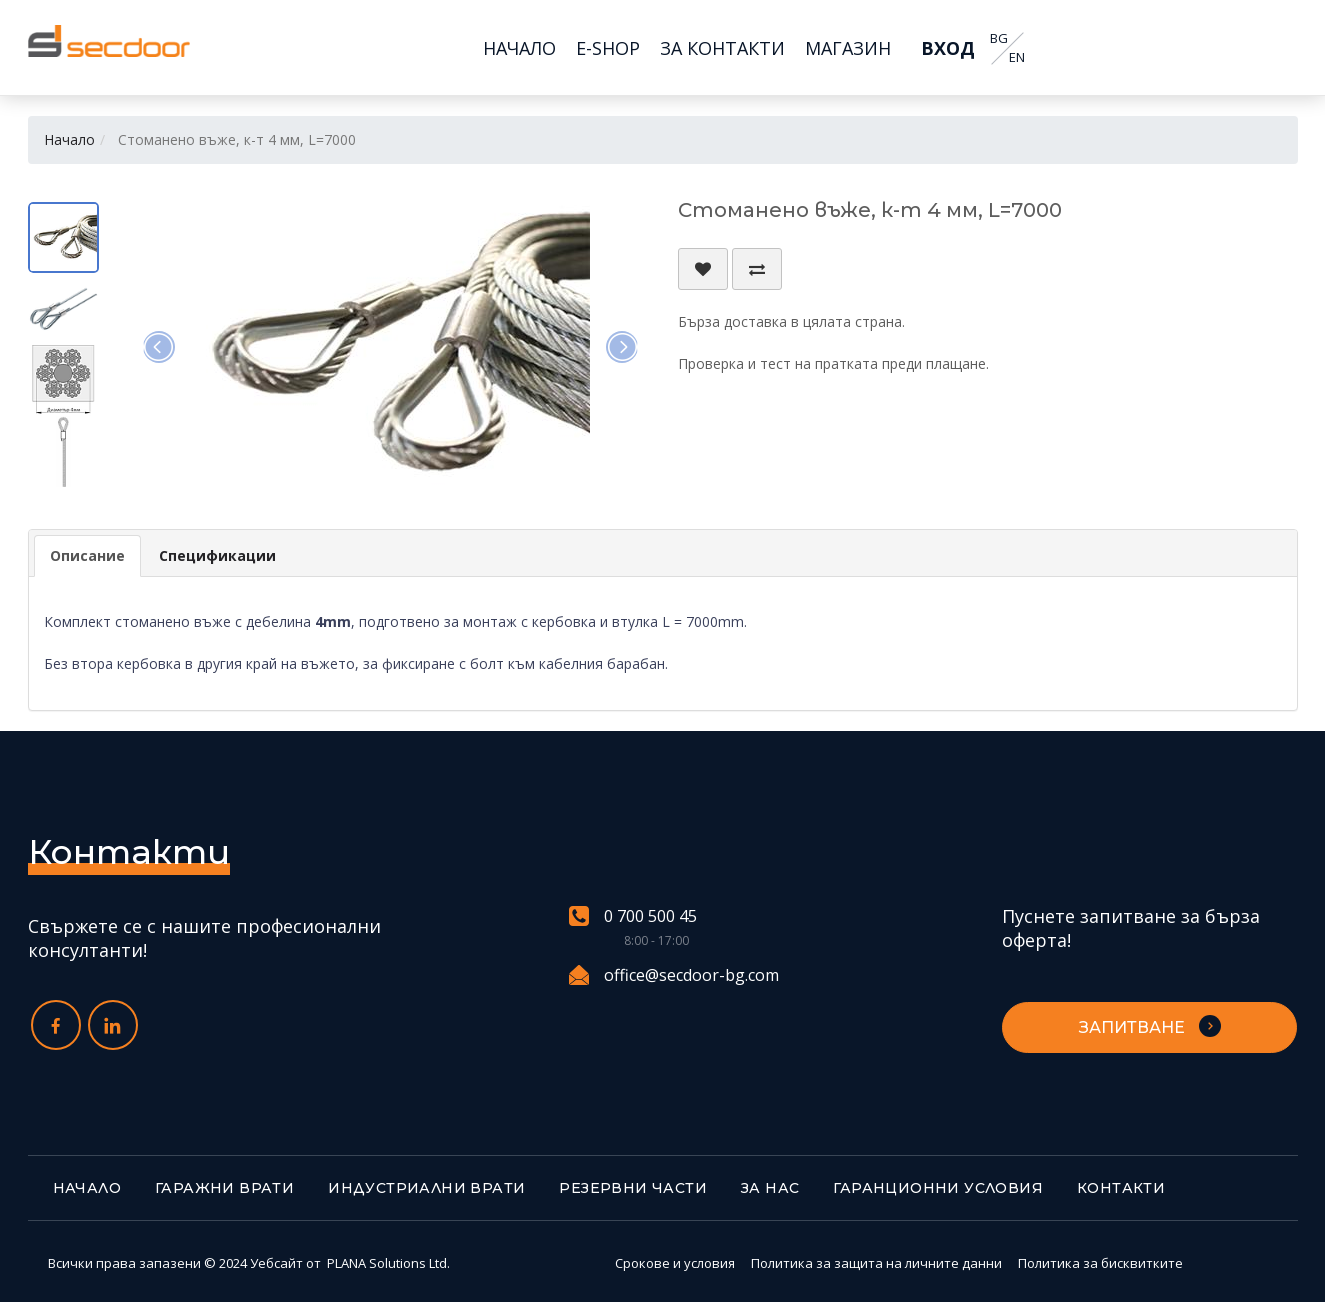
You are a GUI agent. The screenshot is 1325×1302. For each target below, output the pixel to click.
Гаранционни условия (938, 1188)
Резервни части (633, 1188)
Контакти (1121, 1188)
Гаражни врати (224, 1188)
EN (1017, 57)
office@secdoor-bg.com (674, 975)
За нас (770, 1188)
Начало (69, 139)
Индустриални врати (426, 1188)
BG (999, 38)
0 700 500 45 (633, 916)
